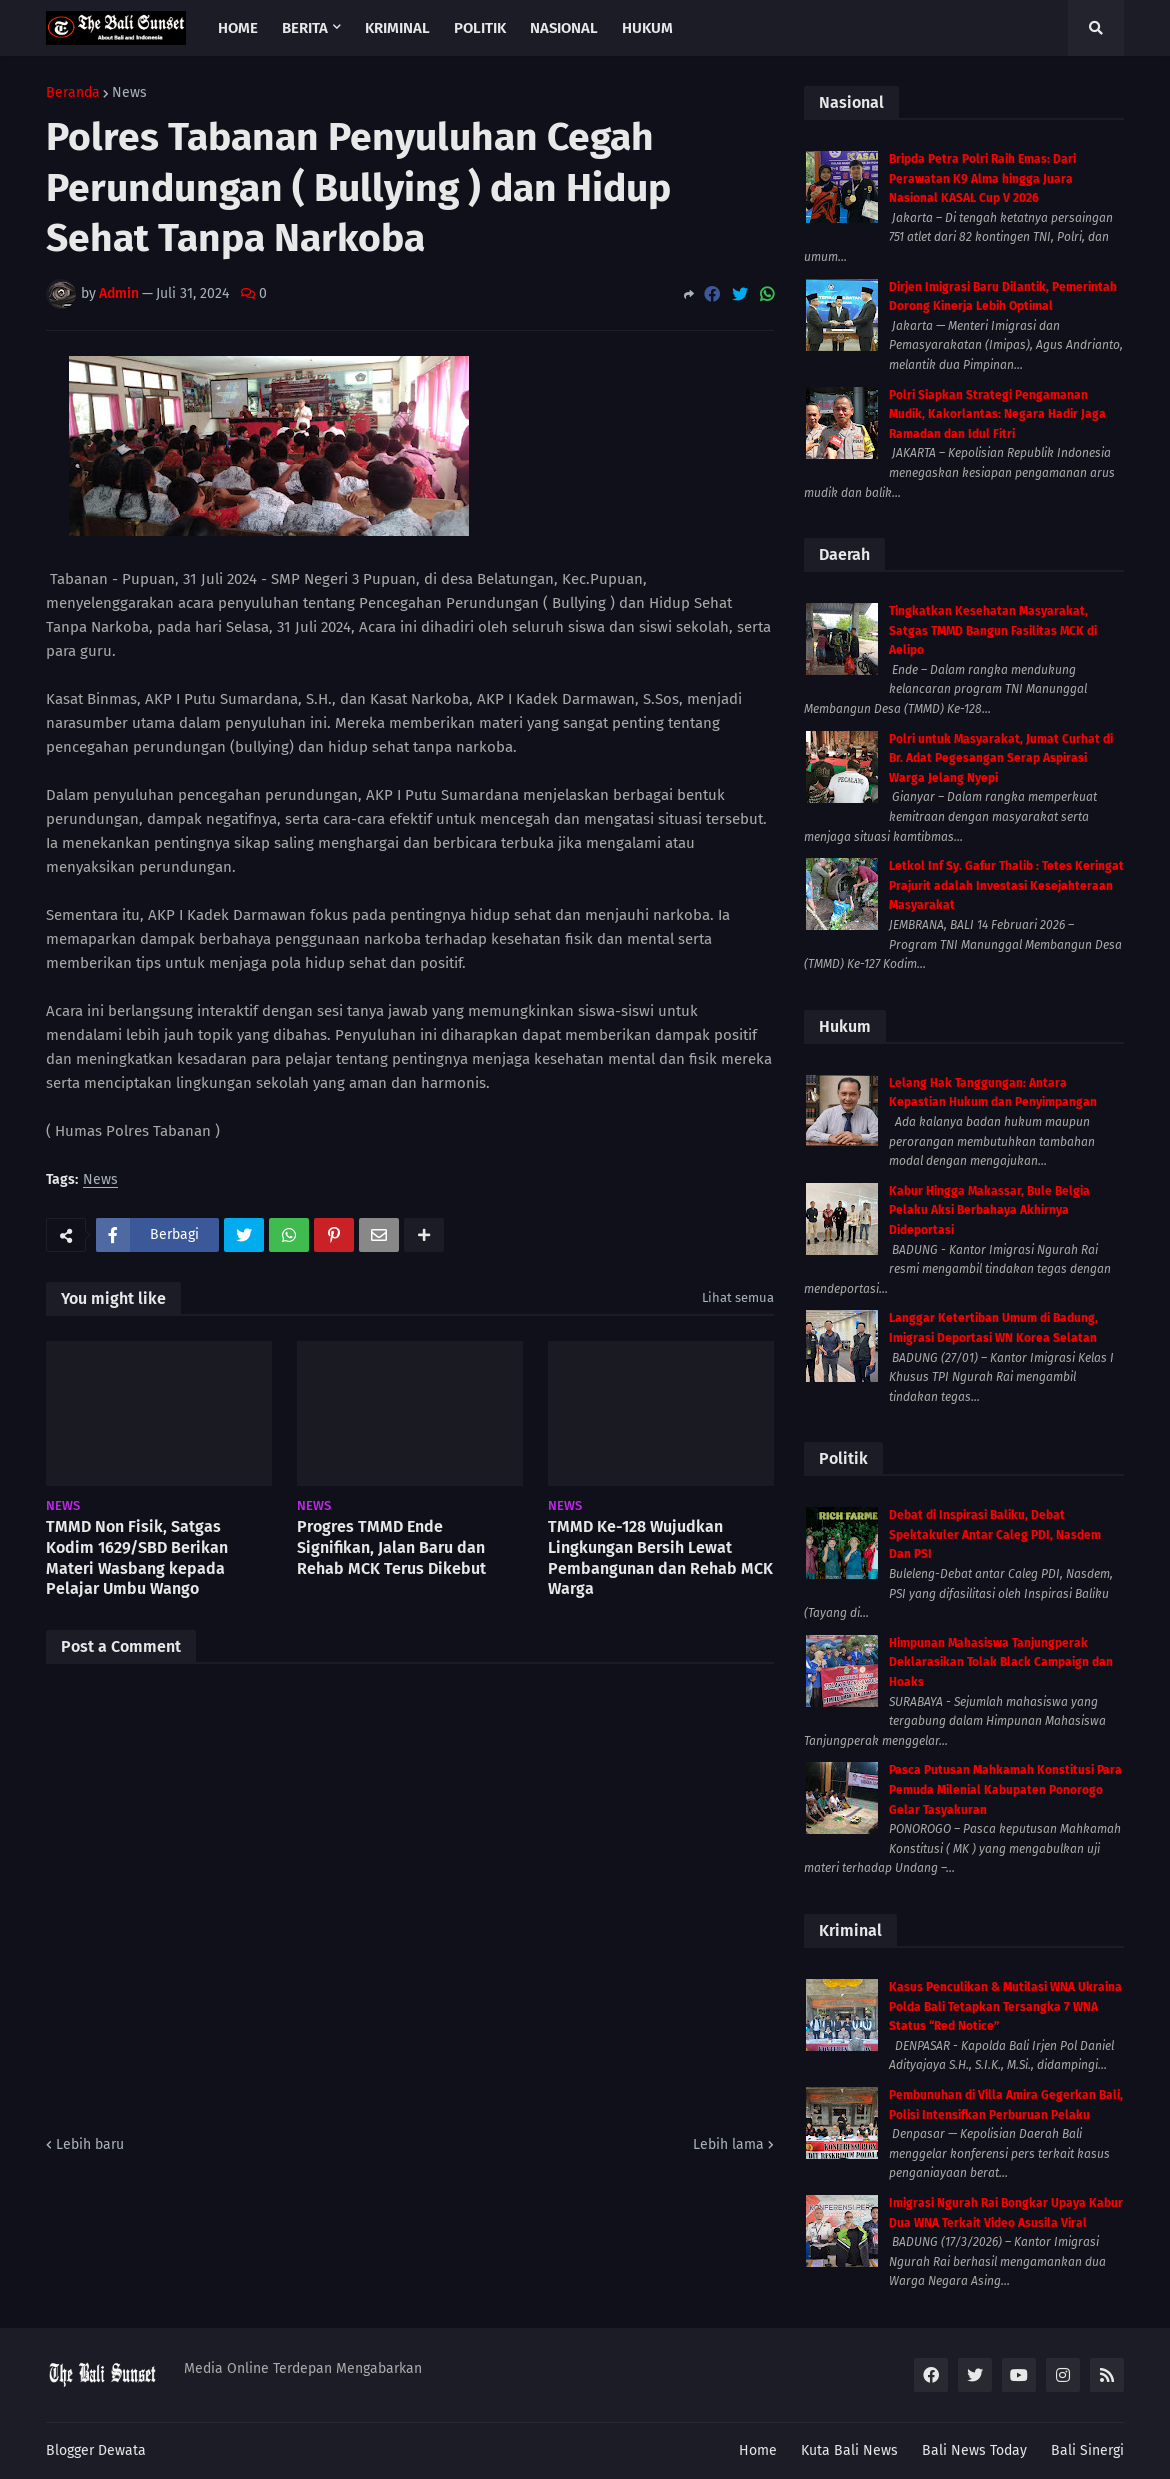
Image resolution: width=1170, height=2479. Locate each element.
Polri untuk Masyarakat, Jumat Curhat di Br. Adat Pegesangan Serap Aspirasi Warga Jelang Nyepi (1001, 758)
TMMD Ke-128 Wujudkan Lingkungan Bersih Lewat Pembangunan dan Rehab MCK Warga (660, 1557)
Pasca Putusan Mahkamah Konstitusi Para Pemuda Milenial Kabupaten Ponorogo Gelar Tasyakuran (1005, 1789)
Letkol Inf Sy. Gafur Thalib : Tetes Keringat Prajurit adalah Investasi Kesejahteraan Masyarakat (1006, 885)
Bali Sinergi (1087, 2450)
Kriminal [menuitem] (397, 28)
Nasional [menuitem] (564, 28)
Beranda (73, 93)
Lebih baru (90, 2144)
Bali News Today (974, 2450)
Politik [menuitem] (480, 28)
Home (758, 2450)
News (129, 93)
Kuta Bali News (849, 2450)
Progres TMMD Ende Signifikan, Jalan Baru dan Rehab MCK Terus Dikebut (391, 1547)
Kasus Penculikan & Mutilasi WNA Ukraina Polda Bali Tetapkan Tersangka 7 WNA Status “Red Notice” (1005, 2006)
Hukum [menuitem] (647, 28)
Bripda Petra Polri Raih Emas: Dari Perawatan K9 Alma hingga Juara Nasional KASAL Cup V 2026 (982, 178)
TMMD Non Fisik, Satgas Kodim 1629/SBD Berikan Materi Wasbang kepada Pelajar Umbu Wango (137, 1557)
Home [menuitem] (238, 28)
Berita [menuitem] (305, 28)
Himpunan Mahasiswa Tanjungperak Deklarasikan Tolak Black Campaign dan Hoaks (1001, 1662)
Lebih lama (728, 2144)
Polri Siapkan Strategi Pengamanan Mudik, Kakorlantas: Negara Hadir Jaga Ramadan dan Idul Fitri (997, 414)
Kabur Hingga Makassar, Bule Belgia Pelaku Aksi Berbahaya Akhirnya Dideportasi (989, 1210)
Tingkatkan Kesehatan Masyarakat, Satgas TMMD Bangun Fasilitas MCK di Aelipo (993, 630)
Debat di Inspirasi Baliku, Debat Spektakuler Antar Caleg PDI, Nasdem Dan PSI (995, 1534)
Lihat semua (738, 1297)
